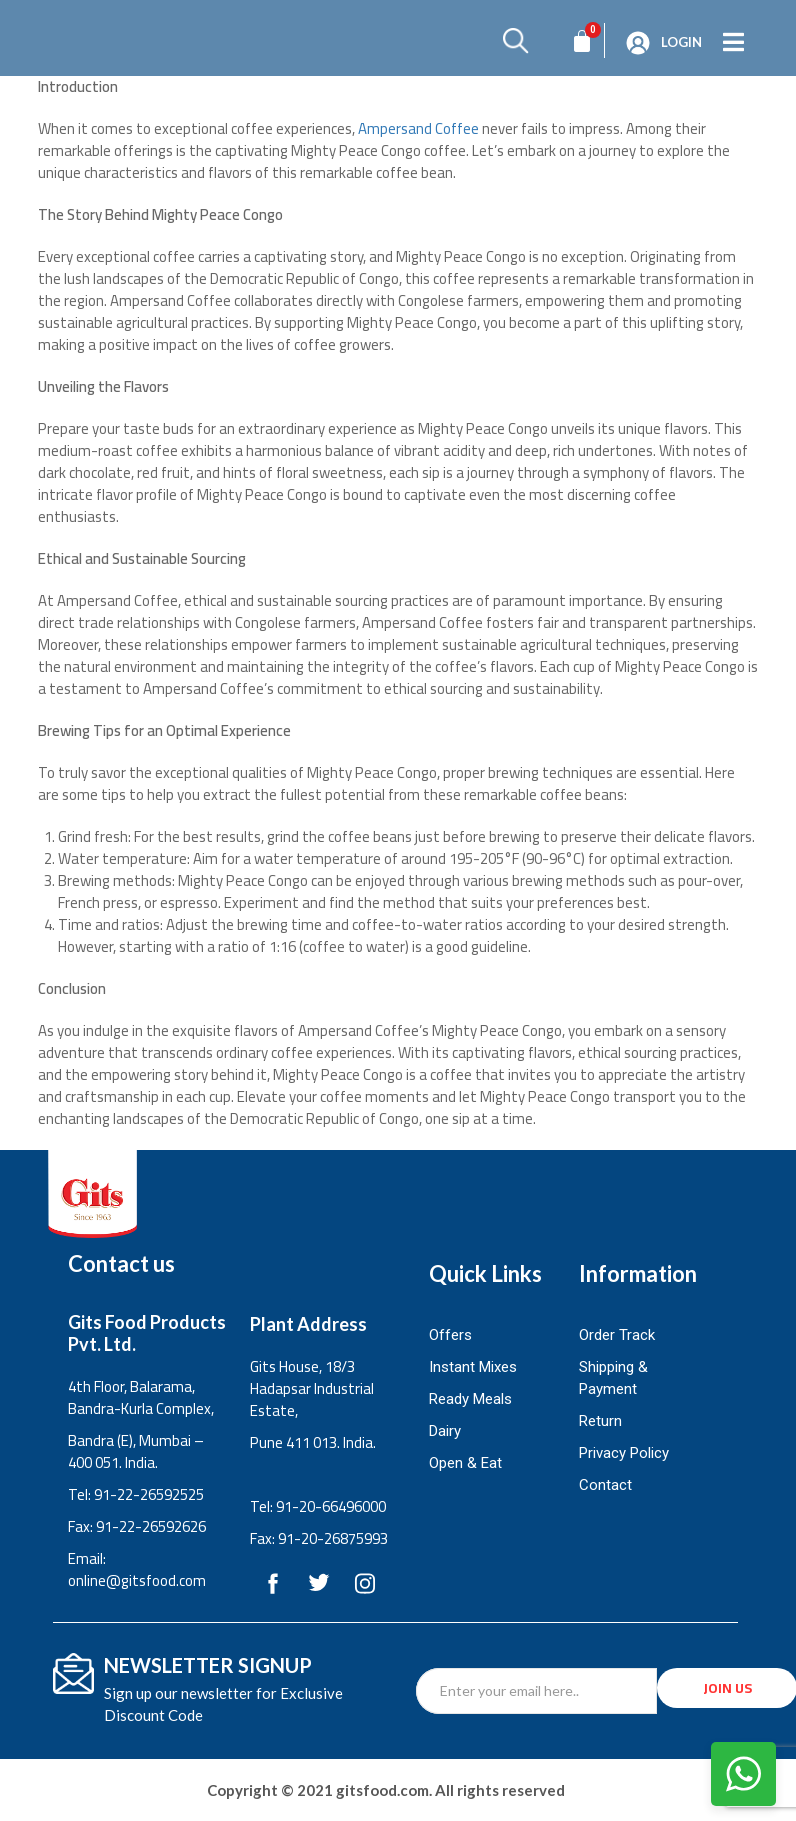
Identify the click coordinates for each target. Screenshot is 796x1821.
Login (681, 42)
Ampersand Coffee (418, 128)
